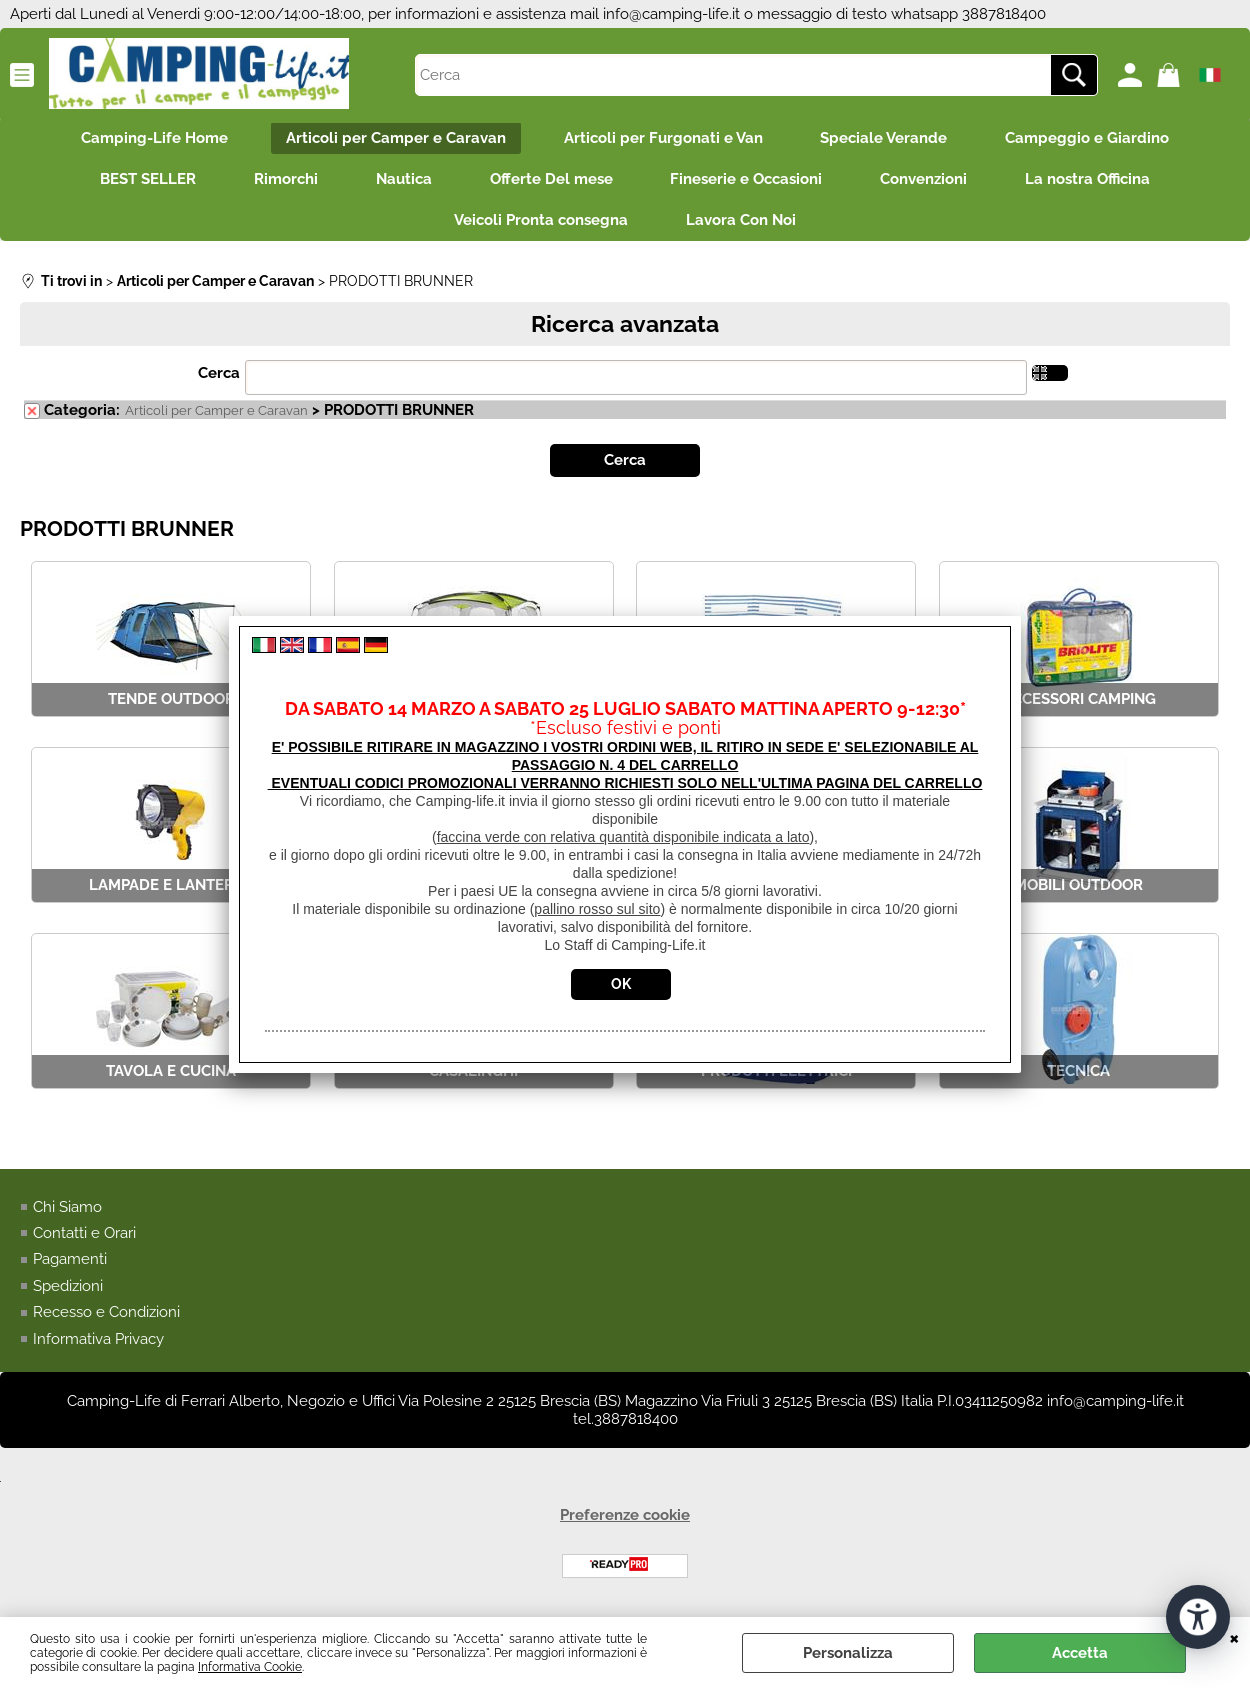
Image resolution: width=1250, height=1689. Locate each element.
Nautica (402, 181)
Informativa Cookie (250, 1667)
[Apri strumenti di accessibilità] (1198, 1617)
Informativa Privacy (98, 1343)
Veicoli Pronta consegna (540, 224)
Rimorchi (282, 181)
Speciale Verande (886, 139)
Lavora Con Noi (742, 224)
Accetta (1080, 1653)
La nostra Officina (1094, 181)
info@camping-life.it (671, 14)
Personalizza (848, 1653)
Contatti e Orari (84, 1237)
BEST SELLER (142, 181)
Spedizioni (68, 1290)
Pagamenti (70, 1264)
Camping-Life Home (150, 139)
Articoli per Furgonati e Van (663, 139)
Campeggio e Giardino (1092, 139)
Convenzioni (928, 181)
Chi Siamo (67, 1211)
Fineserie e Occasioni (749, 181)
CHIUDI (1234, 1637)
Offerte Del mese (551, 181)
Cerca (219, 378)
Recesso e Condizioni (106, 1317)
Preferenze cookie (625, 1520)
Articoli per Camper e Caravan (394, 139)
